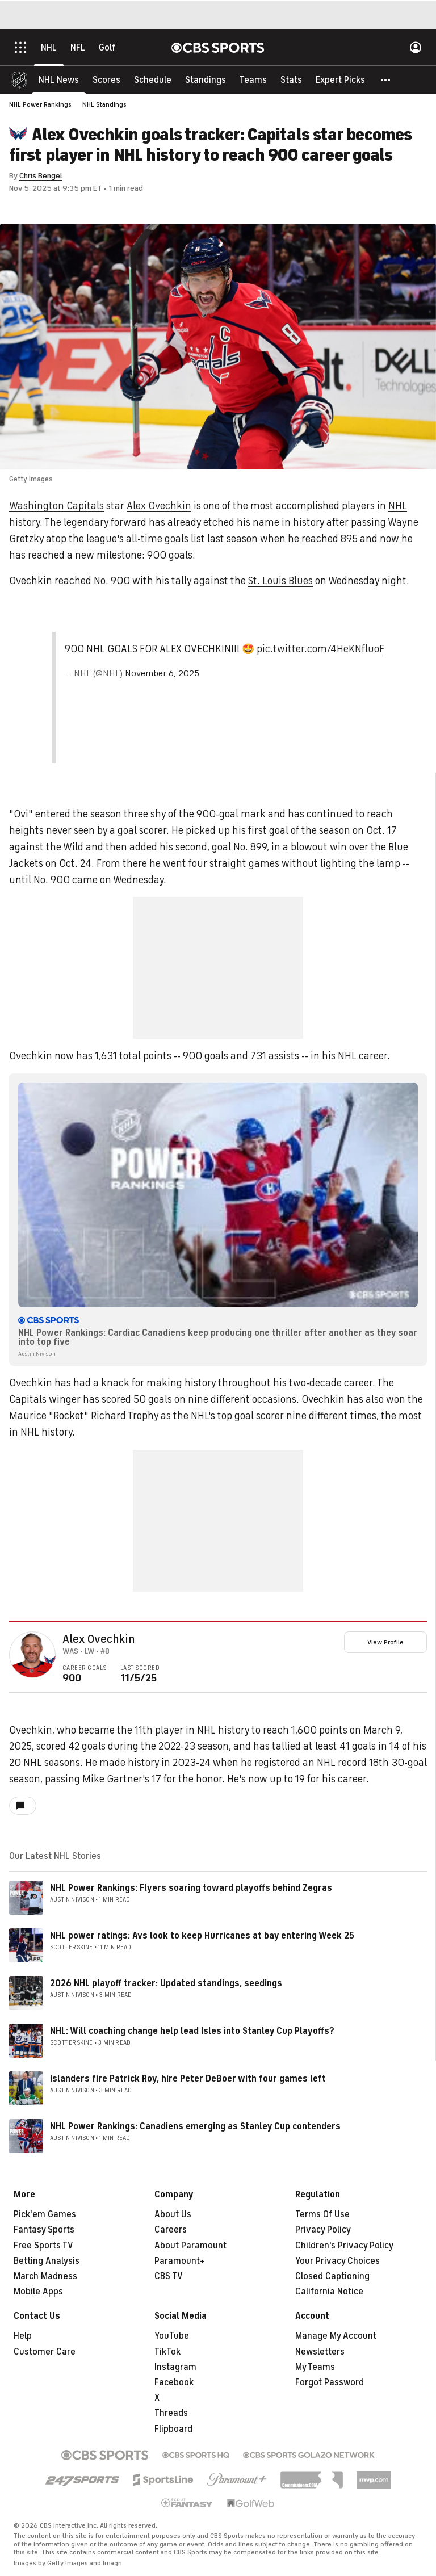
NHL (397, 506)
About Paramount (190, 2245)
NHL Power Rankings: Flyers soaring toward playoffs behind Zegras (191, 1888)
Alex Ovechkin (159, 506)
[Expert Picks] (340, 79)
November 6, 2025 (162, 673)
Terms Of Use (322, 2214)
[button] (386, 79)
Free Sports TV (43, 2245)
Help (23, 2336)
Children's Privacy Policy (344, 2245)
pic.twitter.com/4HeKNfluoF (320, 649)
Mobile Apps (38, 2291)
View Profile (385, 1642)
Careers (170, 2229)
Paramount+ (179, 2261)
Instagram (175, 2367)
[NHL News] (59, 79)
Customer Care (45, 2351)
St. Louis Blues (280, 580)
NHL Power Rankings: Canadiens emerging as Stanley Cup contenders (195, 2126)
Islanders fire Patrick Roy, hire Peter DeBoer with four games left (188, 2078)
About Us (172, 2214)
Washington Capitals (56, 506)
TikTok (167, 2351)
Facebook (174, 2382)
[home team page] (50, 1659)
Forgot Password (329, 2382)
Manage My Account (335, 2336)
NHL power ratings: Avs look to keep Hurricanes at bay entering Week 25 (202, 1935)
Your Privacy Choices (337, 2261)
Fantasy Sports (44, 2229)
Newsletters (320, 2351)
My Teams (315, 2367)
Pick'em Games (45, 2214)
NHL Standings (104, 104)
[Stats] (291, 79)
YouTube (171, 2336)
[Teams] (253, 79)
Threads (171, 2413)
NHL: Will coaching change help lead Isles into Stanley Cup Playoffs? (192, 2031)
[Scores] (106, 79)
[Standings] (205, 79)
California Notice (329, 2291)
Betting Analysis (46, 2261)
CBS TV (168, 2276)
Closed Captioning (332, 2276)
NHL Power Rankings (40, 104)
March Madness (45, 2276)
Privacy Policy (323, 2229)
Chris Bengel (40, 176)
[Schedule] (152, 79)
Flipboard (173, 2429)
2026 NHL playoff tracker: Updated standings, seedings (166, 1983)
